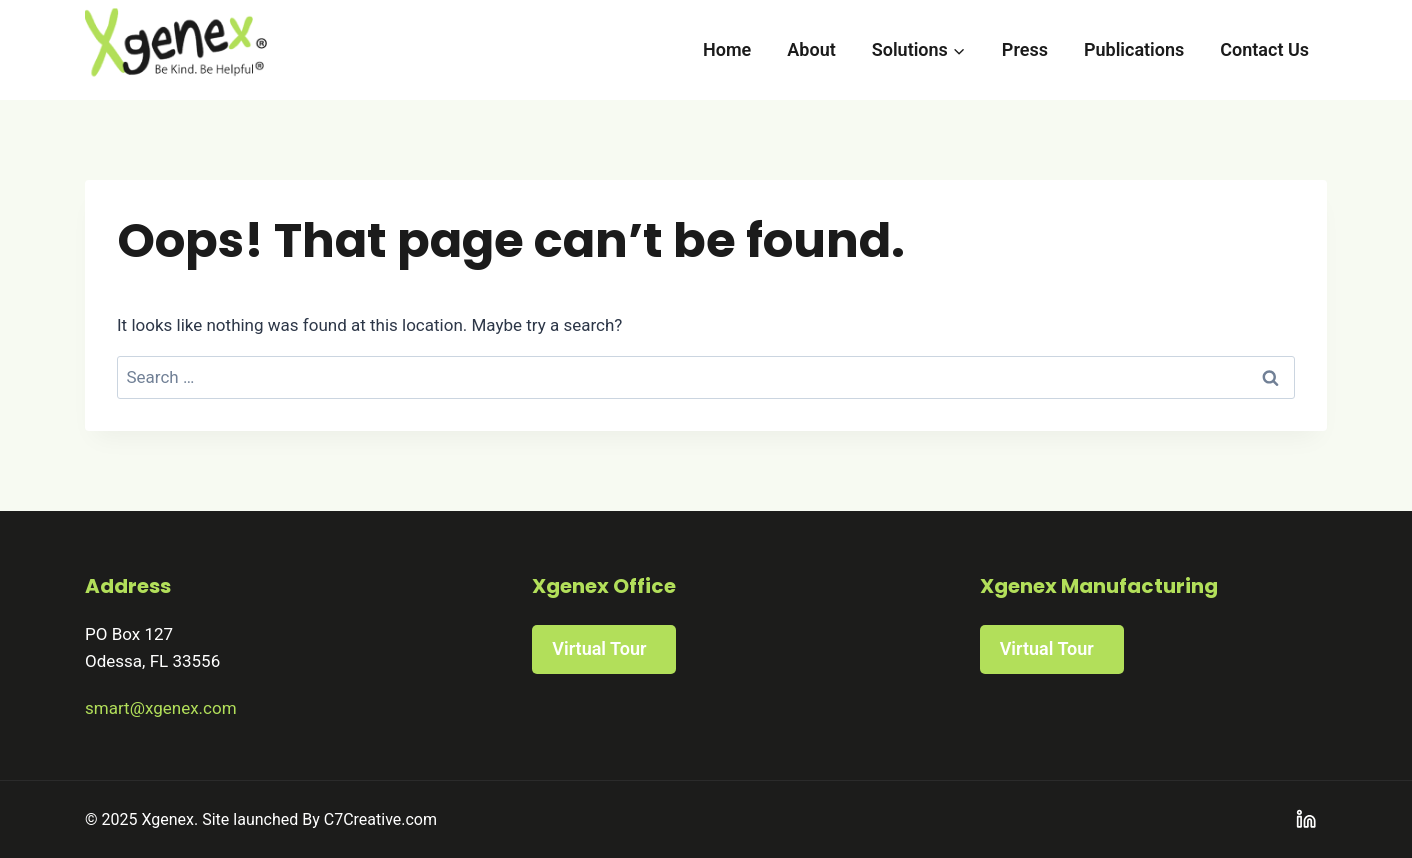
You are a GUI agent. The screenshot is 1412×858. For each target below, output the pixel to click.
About (811, 49)
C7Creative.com (380, 819)
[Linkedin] (1306, 819)
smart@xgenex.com (161, 708)
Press (1025, 49)
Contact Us (1264, 49)
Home (727, 49)
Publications (1134, 49)
